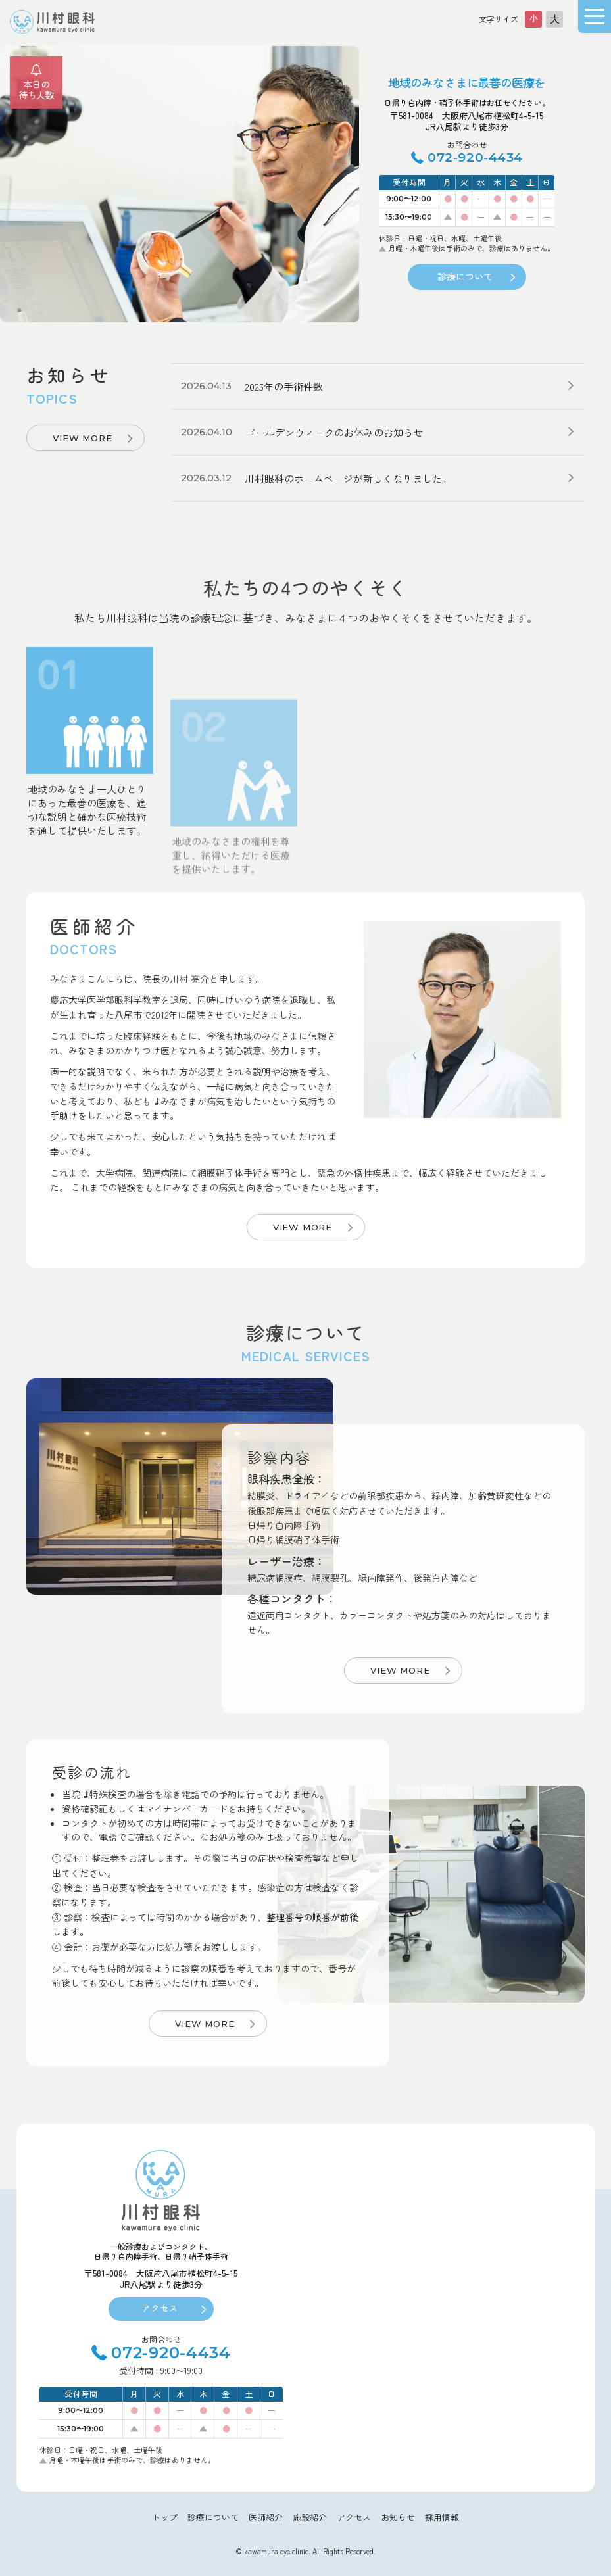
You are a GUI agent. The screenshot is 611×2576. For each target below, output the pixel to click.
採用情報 (442, 2517)
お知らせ (398, 2517)
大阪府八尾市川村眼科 (52, 22)
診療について (465, 276)
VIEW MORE (82, 438)
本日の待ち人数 (35, 90)
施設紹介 (310, 2517)
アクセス (159, 2308)
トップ (165, 2517)
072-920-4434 (475, 157)
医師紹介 (266, 2517)
